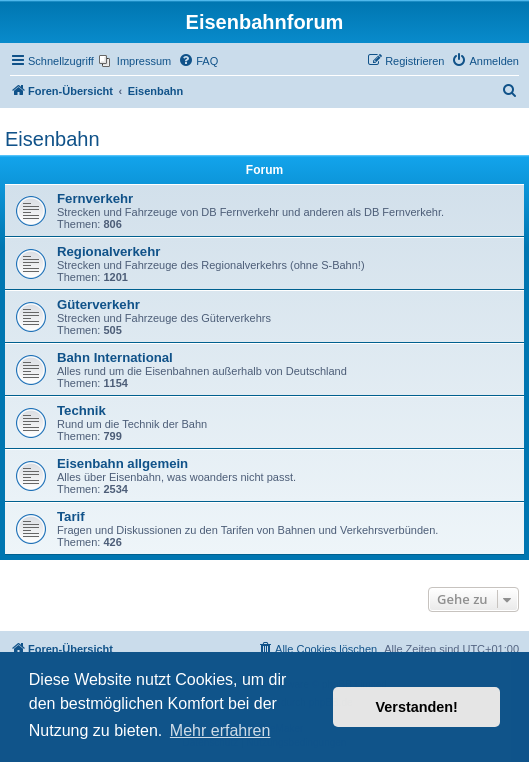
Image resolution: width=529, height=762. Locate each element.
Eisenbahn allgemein (122, 463)
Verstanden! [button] (417, 707)
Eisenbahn (52, 139)
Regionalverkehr (108, 251)
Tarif (71, 516)
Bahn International (115, 357)
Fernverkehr (95, 198)
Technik (81, 410)
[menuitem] (135, 61)
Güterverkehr (98, 304)
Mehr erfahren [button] (220, 730)
